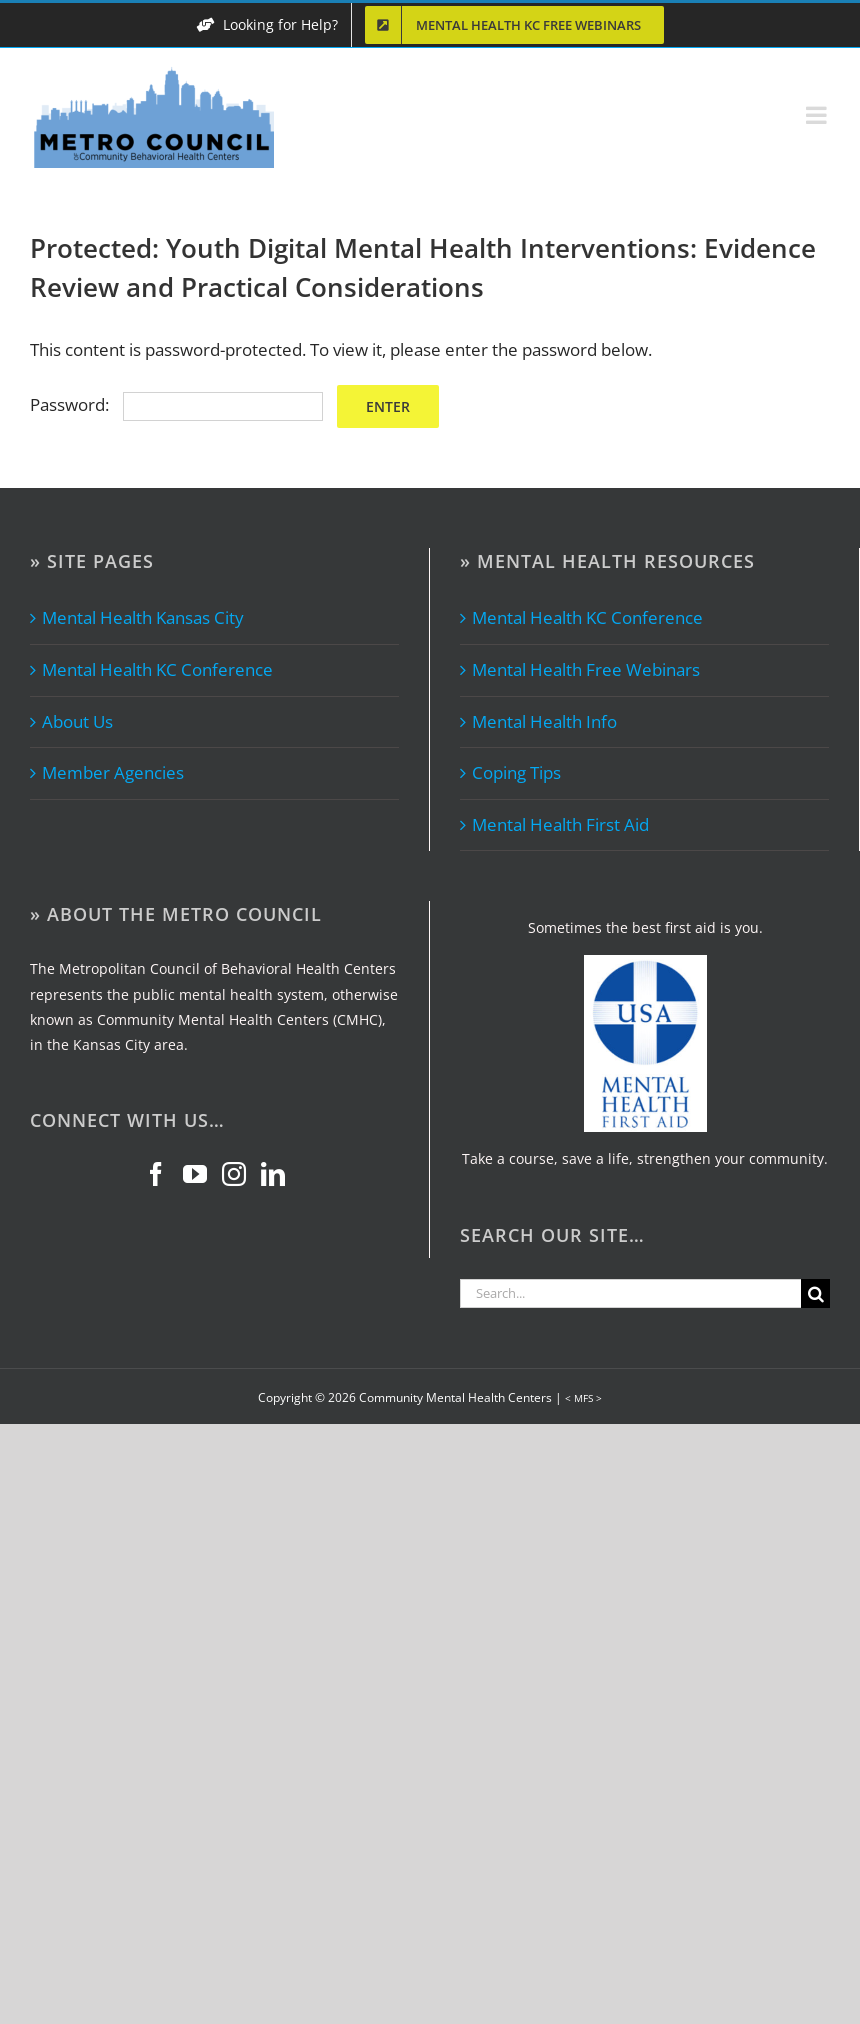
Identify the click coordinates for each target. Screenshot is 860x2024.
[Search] (815, 1293)
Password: (176, 404)
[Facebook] (156, 1174)
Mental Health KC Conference (157, 669)
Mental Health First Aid (560, 824)
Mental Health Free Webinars (586, 669)
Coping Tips (516, 772)
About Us (77, 721)
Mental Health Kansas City (143, 617)
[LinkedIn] (273, 1174)
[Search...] (630, 1293)
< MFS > (583, 1398)
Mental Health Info (544, 721)
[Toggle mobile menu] (818, 115)
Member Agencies (113, 772)
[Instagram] (234, 1174)
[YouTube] (195, 1174)
